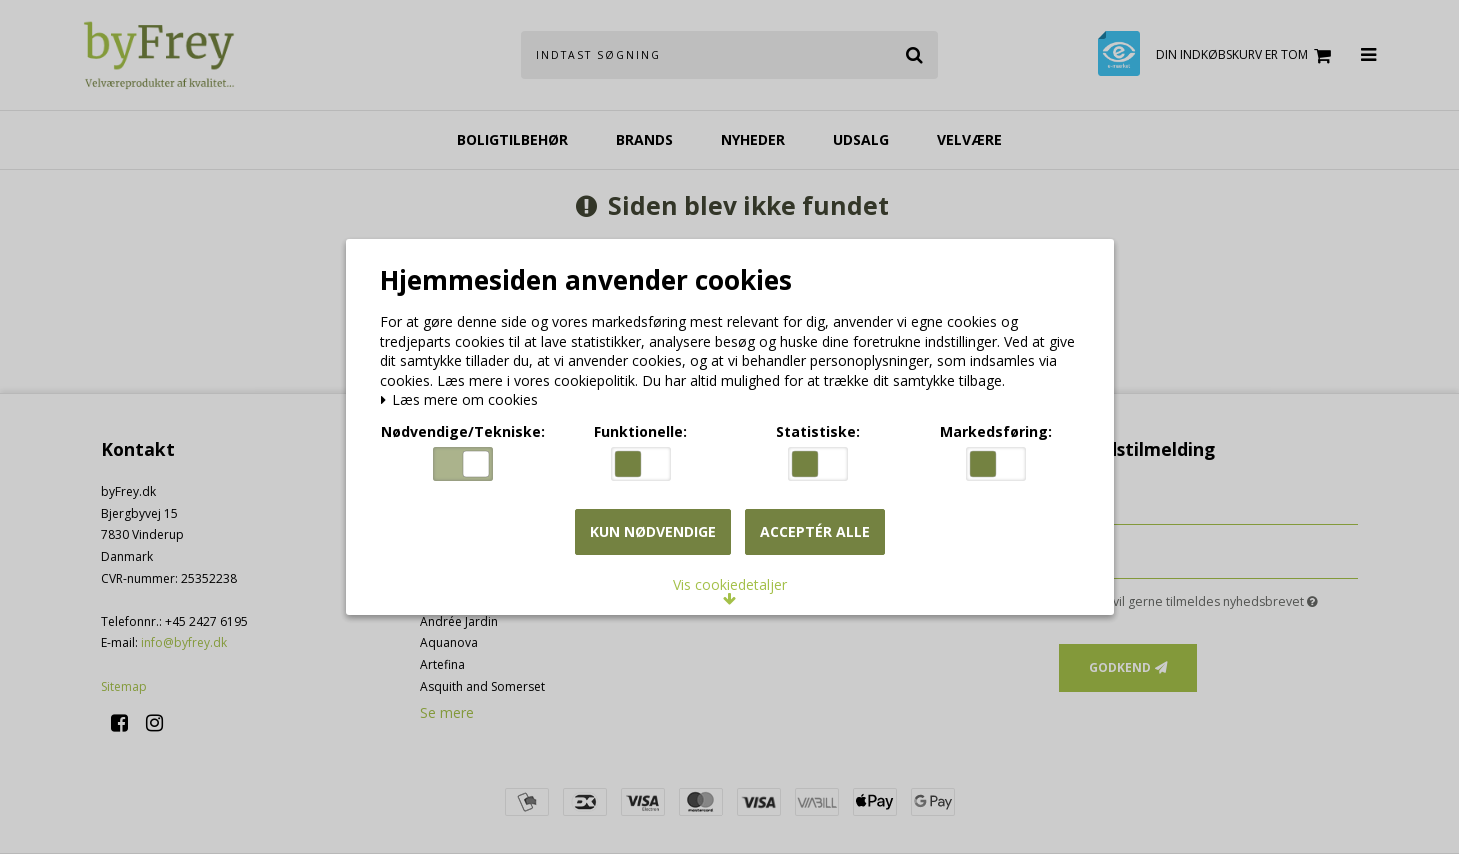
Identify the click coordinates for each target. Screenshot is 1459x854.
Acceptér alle (815, 532)
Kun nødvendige (653, 532)
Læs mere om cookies (463, 402)
